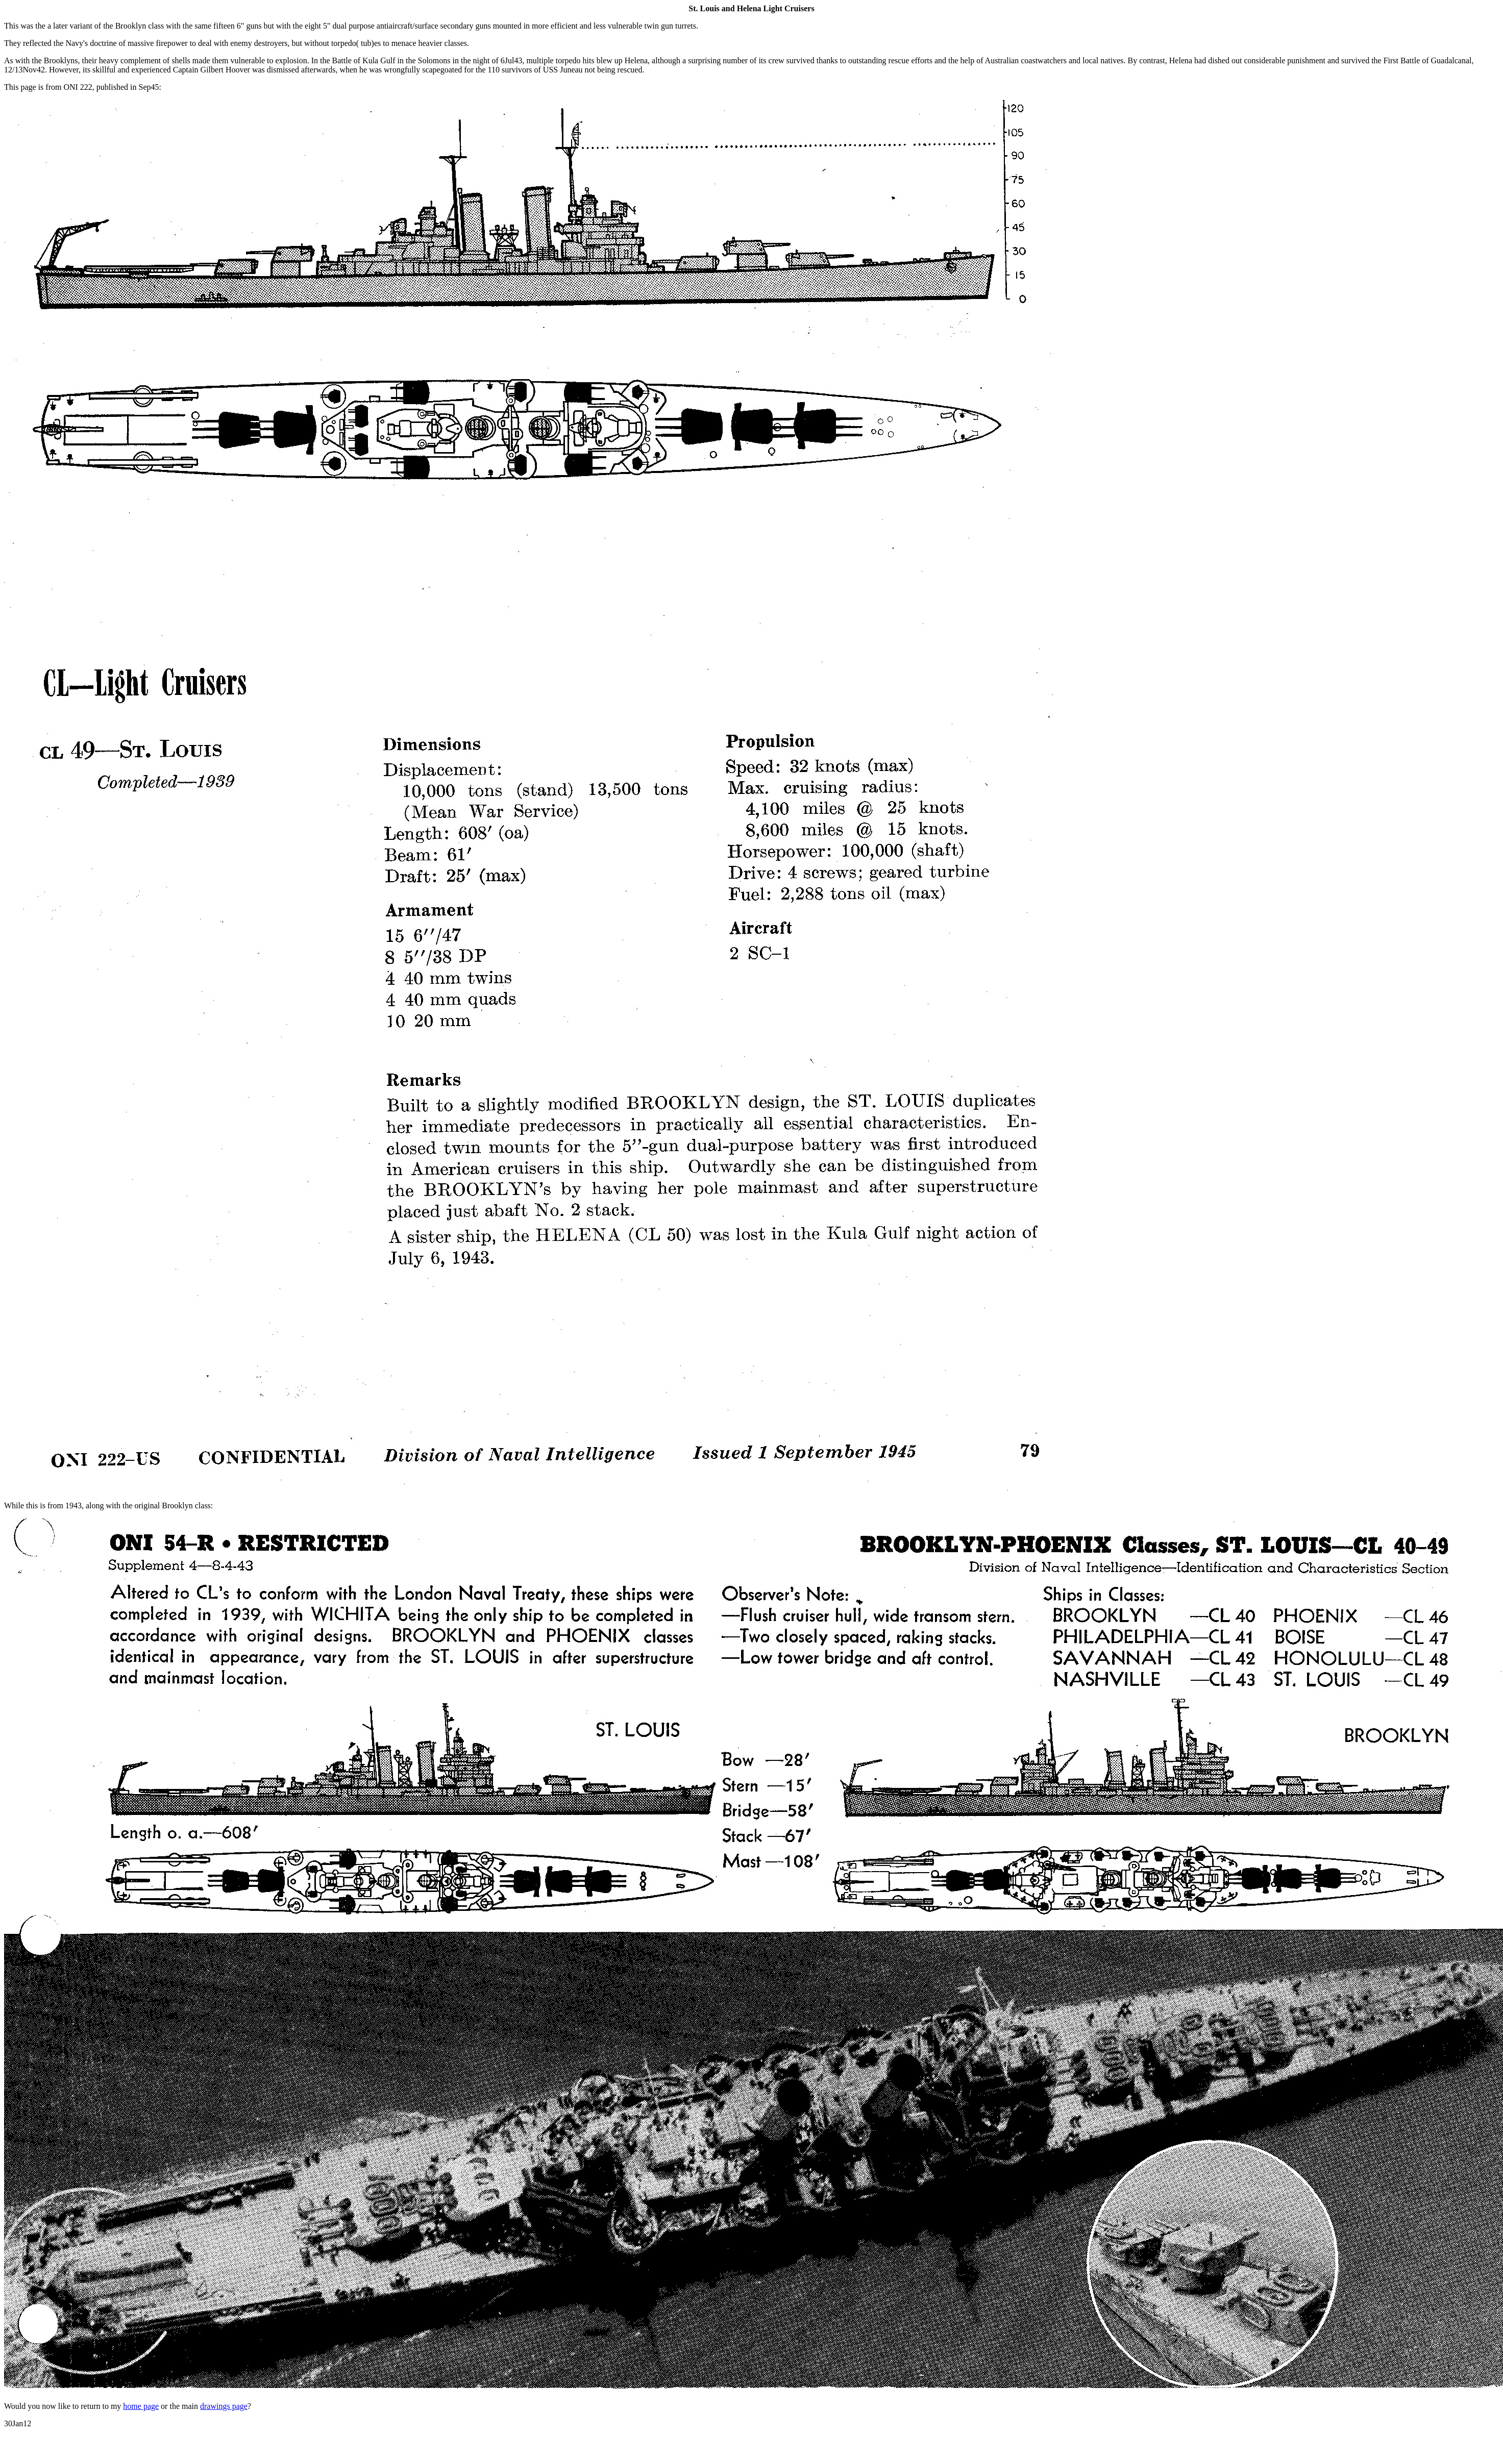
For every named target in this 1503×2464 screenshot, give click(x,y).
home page (141, 2406)
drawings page (224, 2406)
